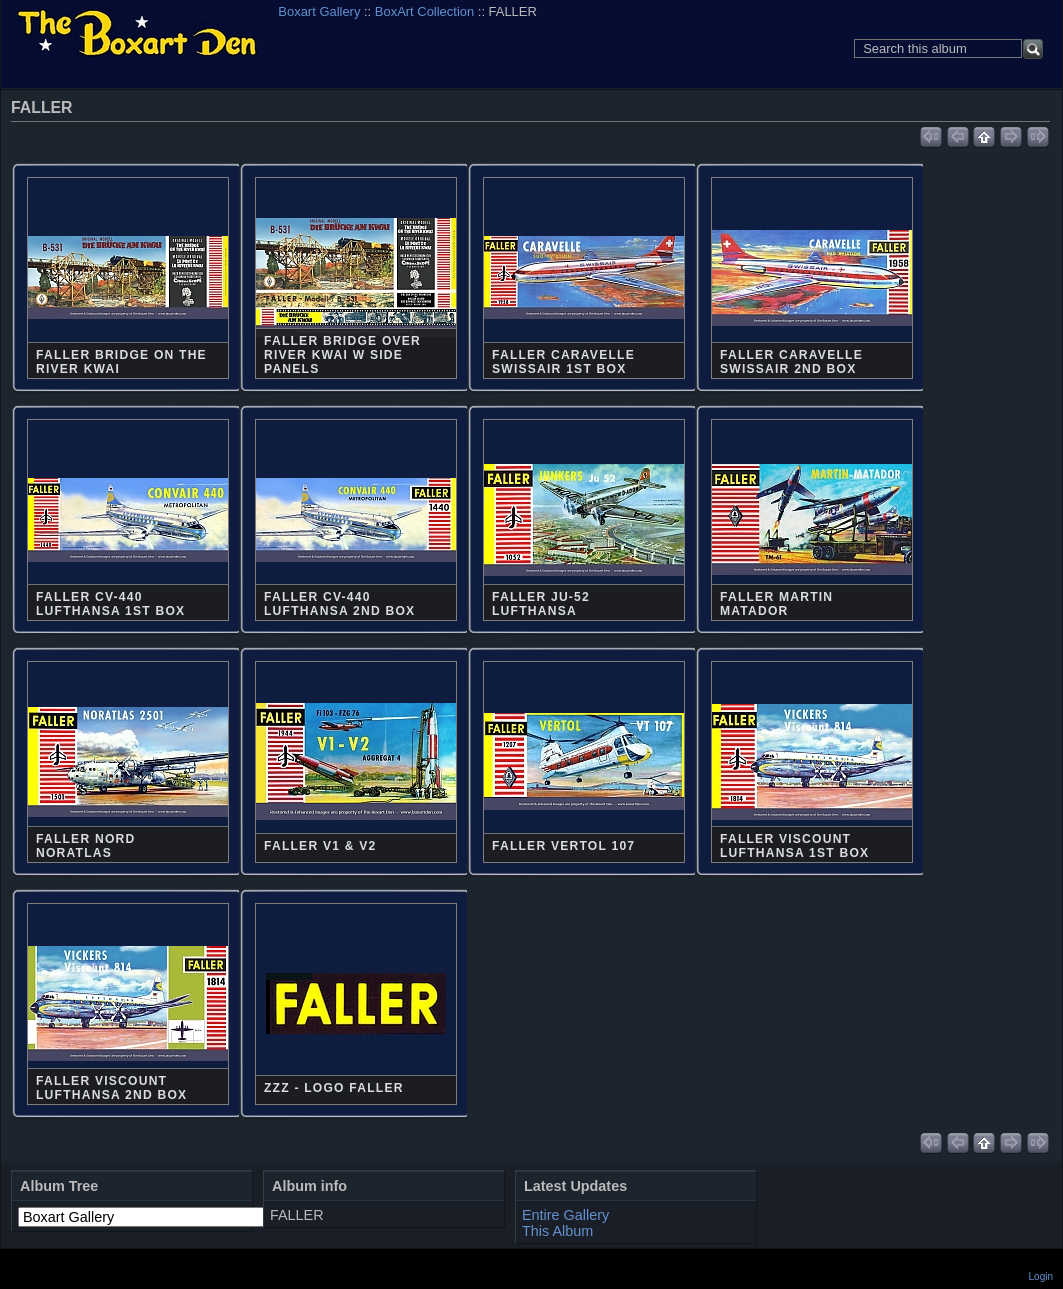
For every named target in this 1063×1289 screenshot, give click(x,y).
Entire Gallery (565, 1215)
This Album (557, 1231)
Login (1041, 1276)
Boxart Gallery (319, 11)
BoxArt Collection (424, 11)
